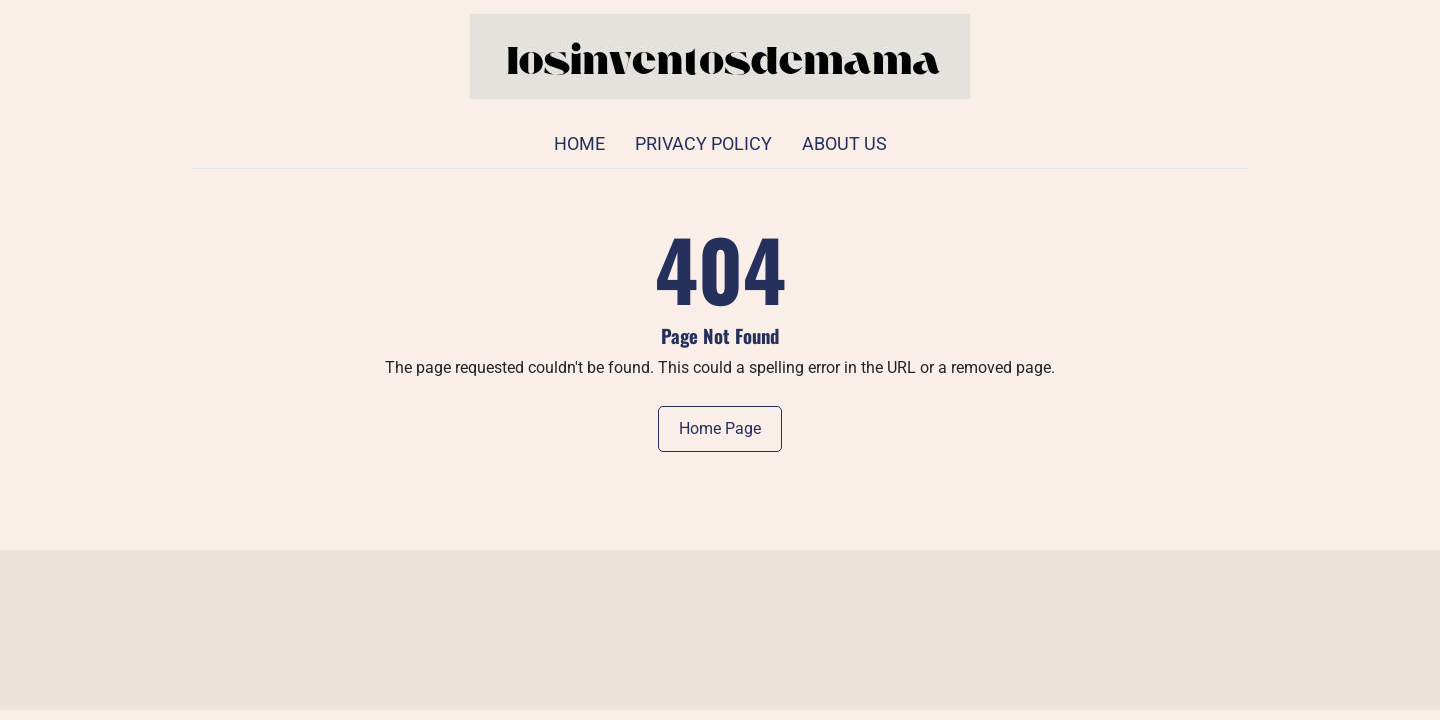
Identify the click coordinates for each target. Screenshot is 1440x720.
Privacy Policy (703, 143)
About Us (844, 143)
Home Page (720, 428)
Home (579, 143)
